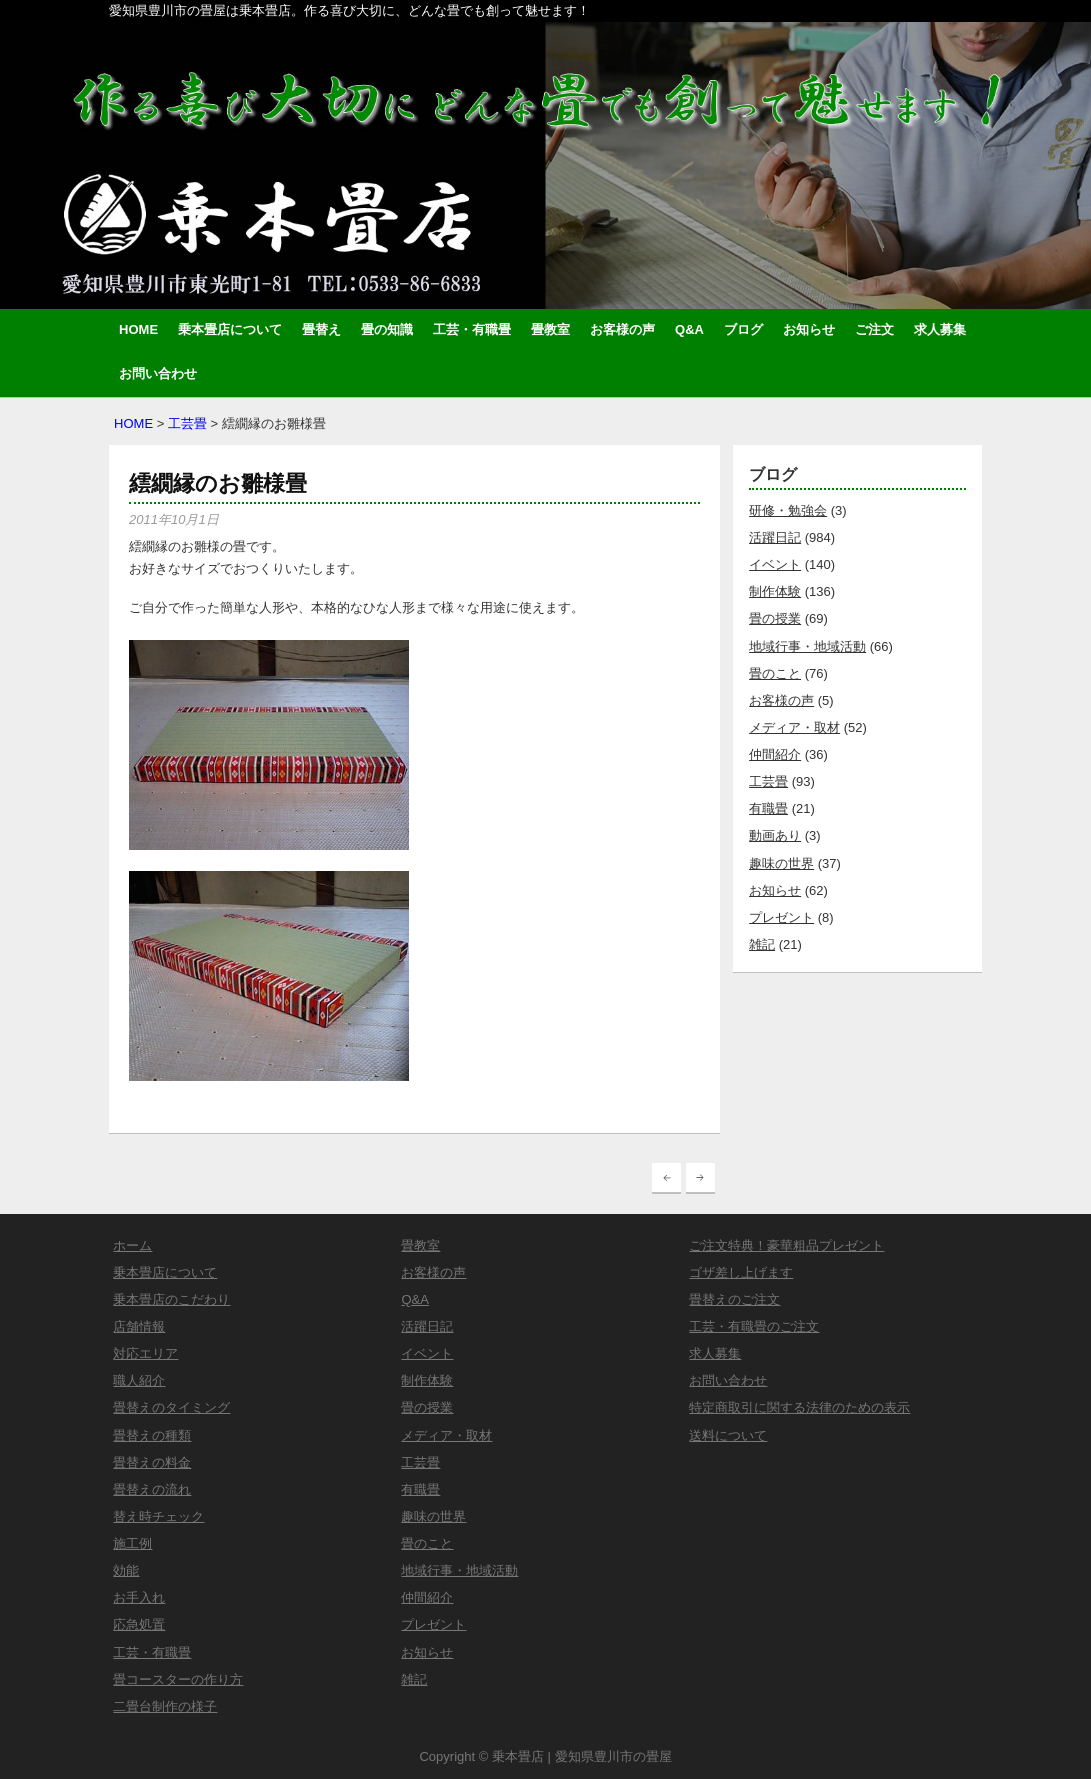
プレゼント (781, 917)
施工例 (132, 1543)
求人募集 (940, 329)
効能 (126, 1570)
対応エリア (145, 1353)
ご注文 (874, 329)
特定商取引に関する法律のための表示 (799, 1407)
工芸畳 (187, 423)
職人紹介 (139, 1380)
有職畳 (768, 808)
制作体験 (775, 591)
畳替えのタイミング (171, 1407)
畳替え (321, 329)
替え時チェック (158, 1516)
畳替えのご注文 (734, 1299)
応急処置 (139, 1624)
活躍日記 (775, 537)
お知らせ (809, 329)
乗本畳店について (230, 329)
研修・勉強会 (788, 510)
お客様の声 (622, 329)
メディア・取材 (794, 727)
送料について (728, 1435)
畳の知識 (387, 329)
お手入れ (139, 1597)
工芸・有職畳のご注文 (754, 1326)
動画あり (775, 835)
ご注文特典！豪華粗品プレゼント (786, 1245)
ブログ (743, 329)
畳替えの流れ (152, 1489)
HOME (138, 329)
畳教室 (550, 329)
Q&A (689, 329)
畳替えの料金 (152, 1462)
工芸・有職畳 (472, 329)
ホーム (132, 1245)
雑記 (762, 944)
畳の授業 (775, 618)
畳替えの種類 (152, 1435)
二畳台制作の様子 (165, 1706)
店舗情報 (139, 1326)
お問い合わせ (158, 373)
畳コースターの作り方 (178, 1679)
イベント (775, 564)
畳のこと (775, 673)
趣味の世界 (781, 863)
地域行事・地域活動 (807, 646)
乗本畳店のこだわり (171, 1299)
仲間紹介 (775, 754)
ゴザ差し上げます (741, 1272)
